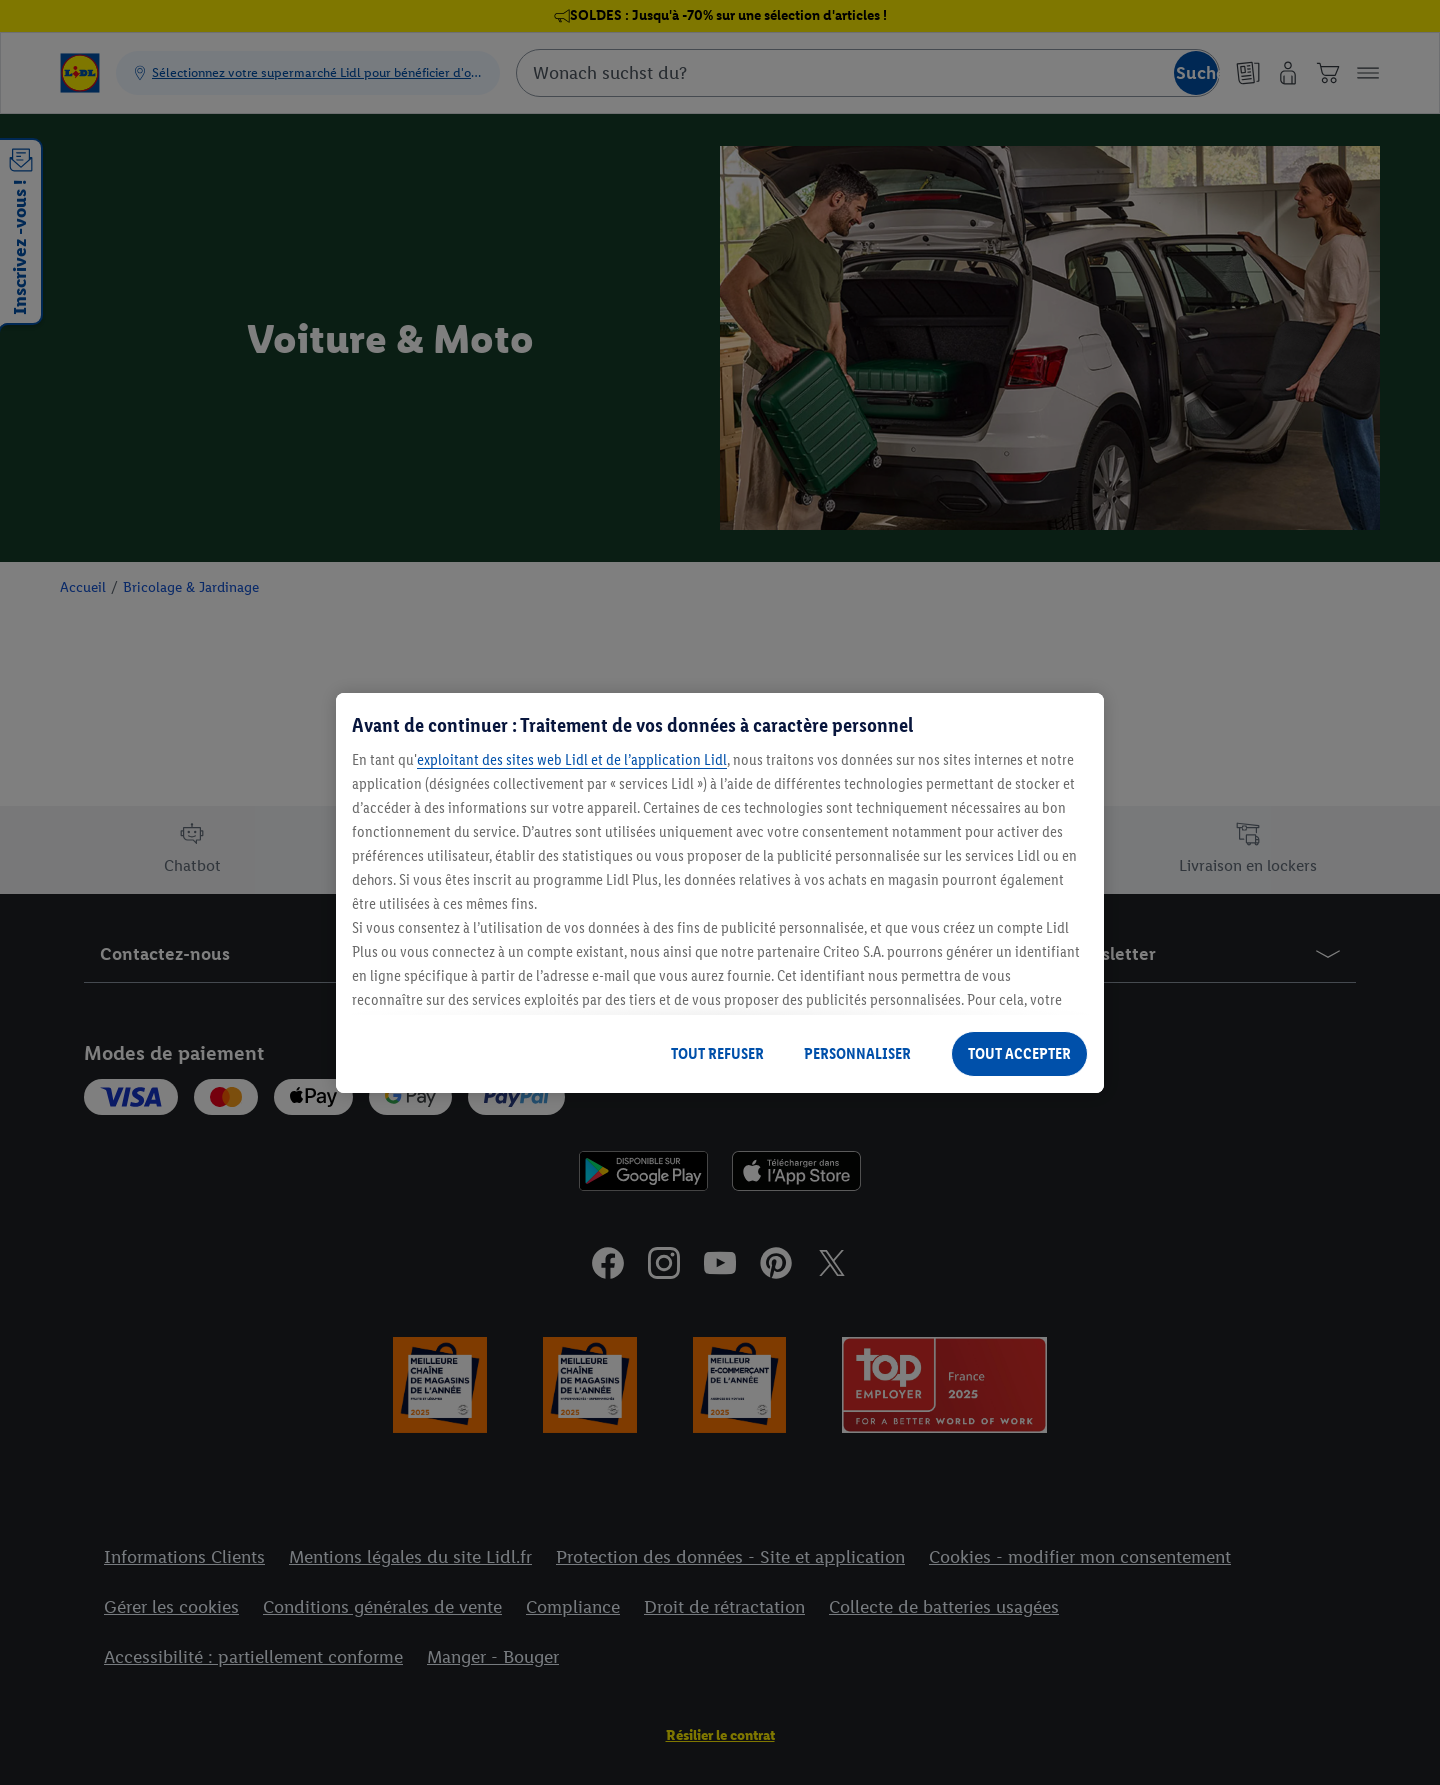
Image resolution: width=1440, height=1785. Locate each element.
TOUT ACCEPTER (1019, 1053)
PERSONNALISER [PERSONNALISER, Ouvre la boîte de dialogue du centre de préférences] (857, 1053)
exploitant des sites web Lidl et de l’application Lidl (572, 759)
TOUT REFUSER (717, 1053)
